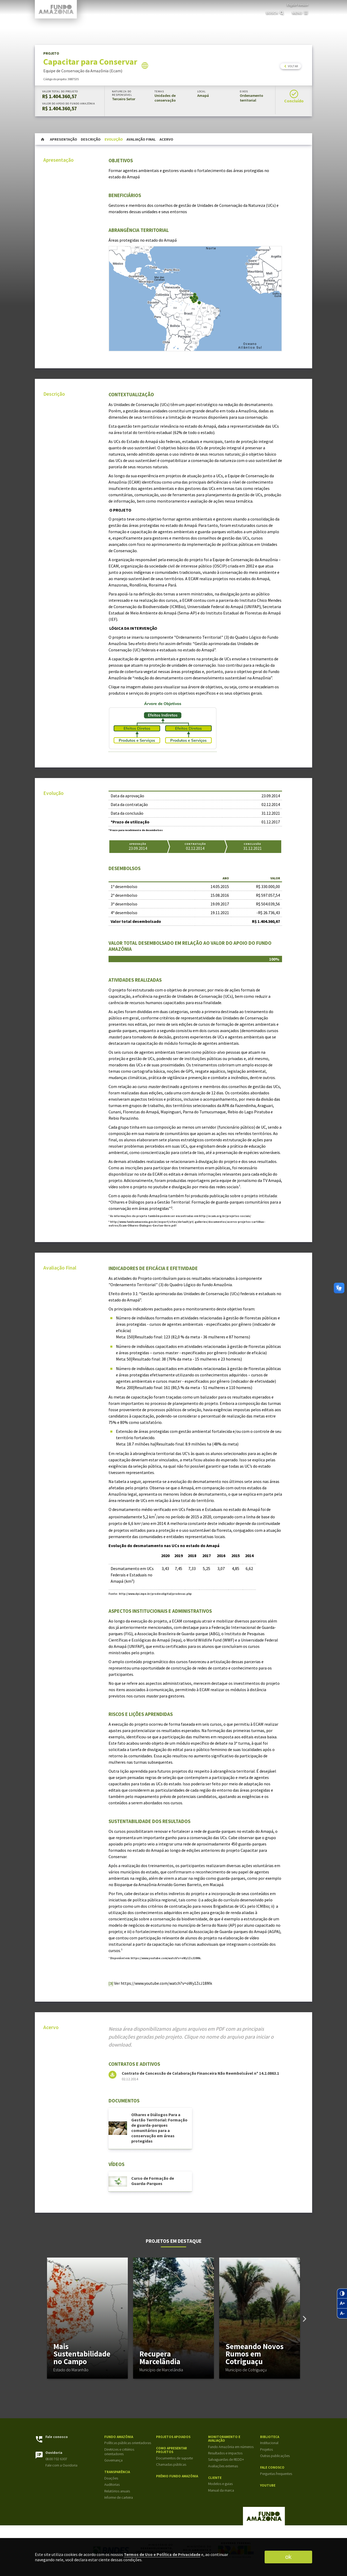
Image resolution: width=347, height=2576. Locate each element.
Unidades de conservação (165, 98)
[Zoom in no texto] (342, 2303)
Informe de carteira (118, 2497)
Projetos (266, 2449)
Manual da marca (221, 2490)
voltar (290, 66)
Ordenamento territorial (251, 98)
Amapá (203, 95)
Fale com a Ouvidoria (61, 2465)
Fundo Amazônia (118, 2437)
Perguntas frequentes (276, 2474)
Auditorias (112, 2484)
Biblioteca (269, 2437)
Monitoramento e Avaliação (224, 2439)
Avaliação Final (141, 139)
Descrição (91, 139)
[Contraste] (342, 2293)
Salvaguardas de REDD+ (226, 2459)
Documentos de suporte (174, 2458)
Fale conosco (56, 2437)
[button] (304, 2318)
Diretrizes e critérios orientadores (119, 2451)
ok (288, 2557)
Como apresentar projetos (171, 2450)
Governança (113, 2460)
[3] (111, 1983)
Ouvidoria (53, 2453)
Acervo (166, 139)
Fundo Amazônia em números (231, 2447)
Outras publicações (275, 2456)
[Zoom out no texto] (342, 2313)
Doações (111, 2478)
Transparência (117, 2472)
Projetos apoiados (173, 2437)
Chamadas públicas (171, 2464)
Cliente (215, 2478)
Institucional (269, 2443)
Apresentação (63, 139)
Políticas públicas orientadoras (127, 2443)
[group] (87, 2318)
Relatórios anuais (117, 2491)
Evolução (114, 139)
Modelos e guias (220, 2484)
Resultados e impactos (225, 2453)
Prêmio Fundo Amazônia (177, 2476)
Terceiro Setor (123, 99)
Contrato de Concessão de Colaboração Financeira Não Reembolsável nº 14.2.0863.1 (200, 2073)
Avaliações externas (223, 2466)
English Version (297, 4)
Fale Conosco (272, 2467)
